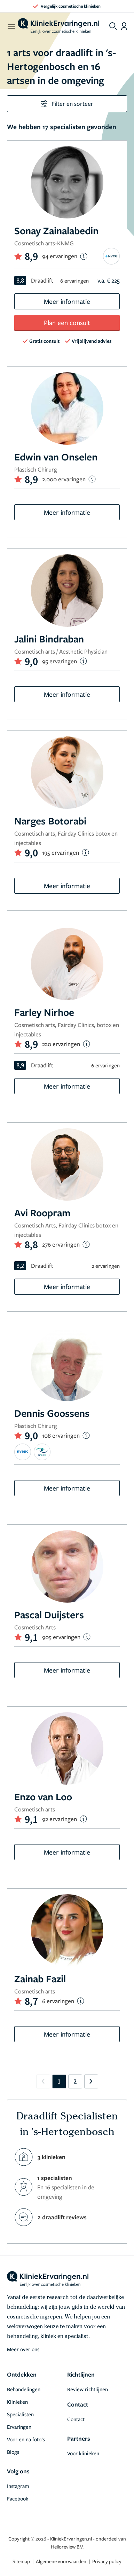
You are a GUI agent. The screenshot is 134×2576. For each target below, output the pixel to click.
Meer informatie (67, 301)
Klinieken (17, 2401)
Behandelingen (23, 2389)
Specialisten (20, 2414)
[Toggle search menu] (113, 26)
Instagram (18, 2485)
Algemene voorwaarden (61, 2561)
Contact (76, 2419)
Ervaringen (19, 2426)
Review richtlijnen (87, 2389)
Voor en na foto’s (26, 2439)
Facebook (17, 2498)
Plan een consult (67, 322)
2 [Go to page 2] (75, 2081)
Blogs (13, 2451)
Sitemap (22, 2561)
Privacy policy (106, 2561)
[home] (58, 26)
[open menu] (11, 26)
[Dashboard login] (124, 26)
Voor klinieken (83, 2453)
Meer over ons (23, 2349)
